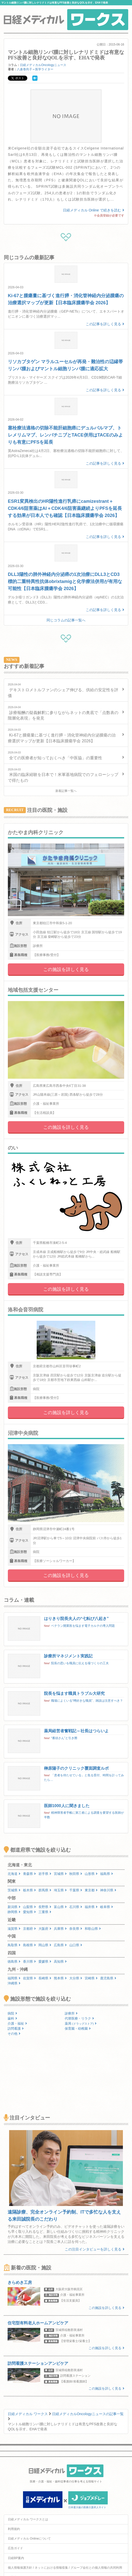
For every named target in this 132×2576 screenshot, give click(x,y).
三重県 (44, 1912)
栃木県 (29, 1890)
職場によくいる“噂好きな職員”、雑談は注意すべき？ (87, 1700)
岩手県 (44, 1874)
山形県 (91, 1874)
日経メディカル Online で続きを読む (93, 210)
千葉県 (75, 1890)
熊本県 (60, 1978)
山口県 (75, 1945)
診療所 (71, 2013)
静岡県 (14, 1912)
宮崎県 (91, 1978)
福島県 (106, 1874)
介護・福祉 (17, 2023)
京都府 (29, 1929)
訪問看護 (16, 2028)
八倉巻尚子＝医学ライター (35, 69)
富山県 (60, 1907)
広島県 (60, 1945)
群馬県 (44, 1890)
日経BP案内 (16, 2558)
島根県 (29, 1945)
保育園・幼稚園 (78, 2028)
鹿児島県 (108, 1978)
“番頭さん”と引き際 (64, 1738)
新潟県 (14, 1907)
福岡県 (14, 1978)
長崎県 (44, 1978)
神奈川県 (108, 1890)
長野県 (44, 1907)
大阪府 (44, 1929)
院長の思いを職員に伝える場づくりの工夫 (80, 1663)
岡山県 (44, 1945)
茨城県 (14, 1890)
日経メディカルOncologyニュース (43, 65)
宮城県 (60, 1874)
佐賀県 (29, 1978)
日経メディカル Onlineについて (29, 2538)
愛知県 (29, 1912)
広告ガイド (15, 2548)
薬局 (81, 2023)
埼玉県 (60, 1890)
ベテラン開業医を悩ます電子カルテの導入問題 (83, 1626)
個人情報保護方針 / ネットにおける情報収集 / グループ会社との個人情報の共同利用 (65, 2567)
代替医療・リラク (79, 2018)
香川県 (29, 1961)
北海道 (14, 1874)
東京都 (91, 1890)
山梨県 (29, 1907)
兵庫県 (60, 1929)
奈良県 (75, 1929)
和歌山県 (93, 1929)
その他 (14, 2034)
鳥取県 (14, 1945)
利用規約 (14, 2529)
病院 (12, 2013)
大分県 (75, 1978)
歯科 (12, 2018)
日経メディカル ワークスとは (28, 2519)
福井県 (91, 1907)
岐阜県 (106, 1907)
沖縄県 (14, 1983)
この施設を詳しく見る (66, 969)
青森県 (29, 1874)
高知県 (60, 1961)
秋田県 (75, 1874)
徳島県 (14, 1961)
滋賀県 (14, 1929)
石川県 (75, 1907)
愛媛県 (44, 1961)
